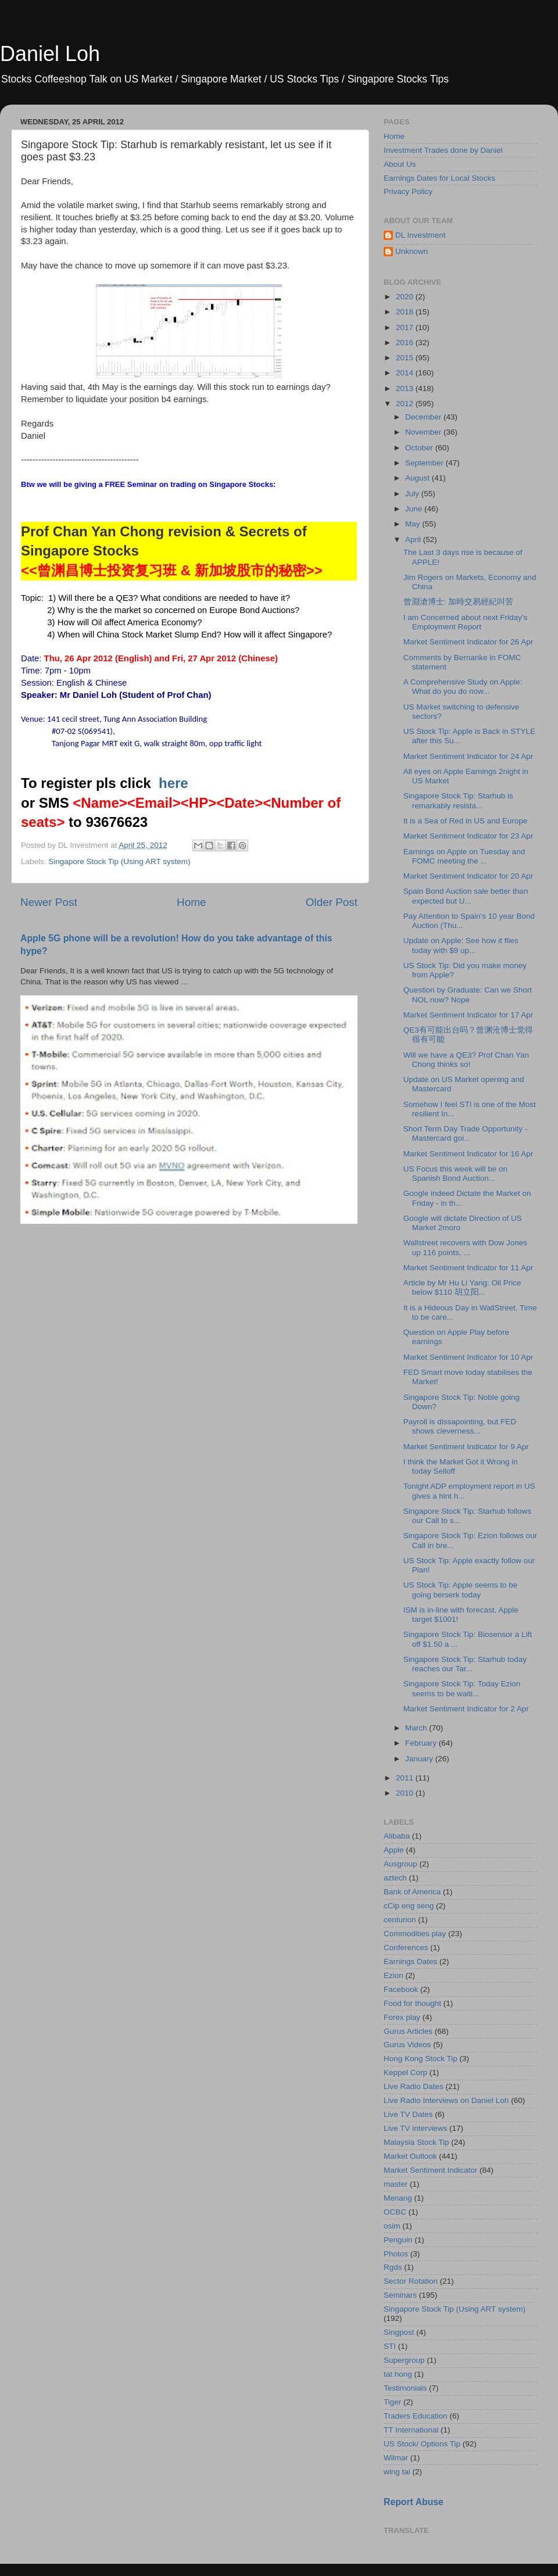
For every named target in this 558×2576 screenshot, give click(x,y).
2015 (406, 357)
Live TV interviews (415, 2128)
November (424, 432)
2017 (406, 327)
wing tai (397, 2471)
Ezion (393, 1975)
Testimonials (405, 2388)
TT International (411, 2429)
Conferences (406, 1947)
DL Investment (420, 235)
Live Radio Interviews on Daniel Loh (446, 2100)
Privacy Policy (408, 191)
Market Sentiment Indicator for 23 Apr (468, 836)
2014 (406, 372)
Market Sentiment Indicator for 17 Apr (468, 1015)
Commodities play (415, 1933)
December (424, 417)
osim (392, 2226)
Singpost (399, 2332)
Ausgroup (400, 1864)
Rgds (393, 2267)
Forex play (402, 2017)
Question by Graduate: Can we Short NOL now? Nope (467, 995)
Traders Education (416, 2416)
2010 (406, 1793)
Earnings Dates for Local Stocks (439, 178)
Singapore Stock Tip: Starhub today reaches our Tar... (465, 1664)
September (425, 462)
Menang (398, 2198)
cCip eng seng (409, 1905)
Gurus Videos (407, 2044)
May (413, 524)
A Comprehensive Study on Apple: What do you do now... (463, 687)
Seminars (400, 2295)
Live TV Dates (408, 2114)
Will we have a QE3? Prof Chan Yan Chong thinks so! (466, 1060)
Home (191, 902)
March (417, 1728)
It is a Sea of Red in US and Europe (465, 820)
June (414, 508)
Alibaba (397, 1836)
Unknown (411, 251)
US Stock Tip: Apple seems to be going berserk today (460, 1590)
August (418, 478)
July (413, 493)
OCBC (395, 2212)
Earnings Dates (410, 1961)
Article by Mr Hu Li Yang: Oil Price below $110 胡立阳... (462, 1287)
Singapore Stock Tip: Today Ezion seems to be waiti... (462, 1688)
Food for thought (412, 2003)
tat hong (398, 2374)
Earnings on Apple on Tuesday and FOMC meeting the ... (464, 856)
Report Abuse (413, 2502)
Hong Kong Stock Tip (420, 2058)
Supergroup (404, 2360)
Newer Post (48, 902)
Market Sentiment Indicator (430, 2170)
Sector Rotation (411, 2281)
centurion (400, 1919)
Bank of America (412, 1891)
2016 (406, 342)
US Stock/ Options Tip (422, 2443)
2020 (406, 296)
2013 (406, 388)
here (173, 783)
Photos (396, 2253)
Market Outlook (410, 2156)
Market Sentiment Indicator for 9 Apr (466, 1446)
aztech (395, 1877)
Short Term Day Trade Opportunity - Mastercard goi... (465, 1133)
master (395, 2184)
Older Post (331, 902)
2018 (406, 311)
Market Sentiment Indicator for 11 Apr (468, 1267)
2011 (406, 1778)
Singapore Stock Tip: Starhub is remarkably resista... (458, 800)
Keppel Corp (405, 2072)
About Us (400, 164)
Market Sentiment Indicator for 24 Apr (468, 756)
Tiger (392, 2402)
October (420, 447)
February (422, 1743)
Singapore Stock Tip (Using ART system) (119, 861)
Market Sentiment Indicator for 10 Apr (468, 1357)
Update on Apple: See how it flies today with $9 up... (460, 945)
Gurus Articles (408, 2031)
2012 (406, 403)
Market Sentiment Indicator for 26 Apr (468, 641)
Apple (394, 1850)
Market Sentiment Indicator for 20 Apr (468, 876)
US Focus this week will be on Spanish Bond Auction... (455, 1174)
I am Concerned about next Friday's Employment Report (465, 622)
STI (390, 2346)
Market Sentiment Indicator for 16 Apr (468, 1153)
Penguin (398, 2239)
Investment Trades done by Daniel (443, 150)
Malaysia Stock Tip (416, 2142)
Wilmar (396, 2457)
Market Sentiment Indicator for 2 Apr (466, 1708)
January (420, 1758)
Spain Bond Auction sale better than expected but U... (465, 896)
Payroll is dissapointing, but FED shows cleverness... (459, 1426)
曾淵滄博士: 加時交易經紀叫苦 (458, 601)
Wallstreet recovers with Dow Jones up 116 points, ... (465, 1247)
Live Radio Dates (413, 2086)
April (414, 539)
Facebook (401, 1989)
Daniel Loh (50, 54)
